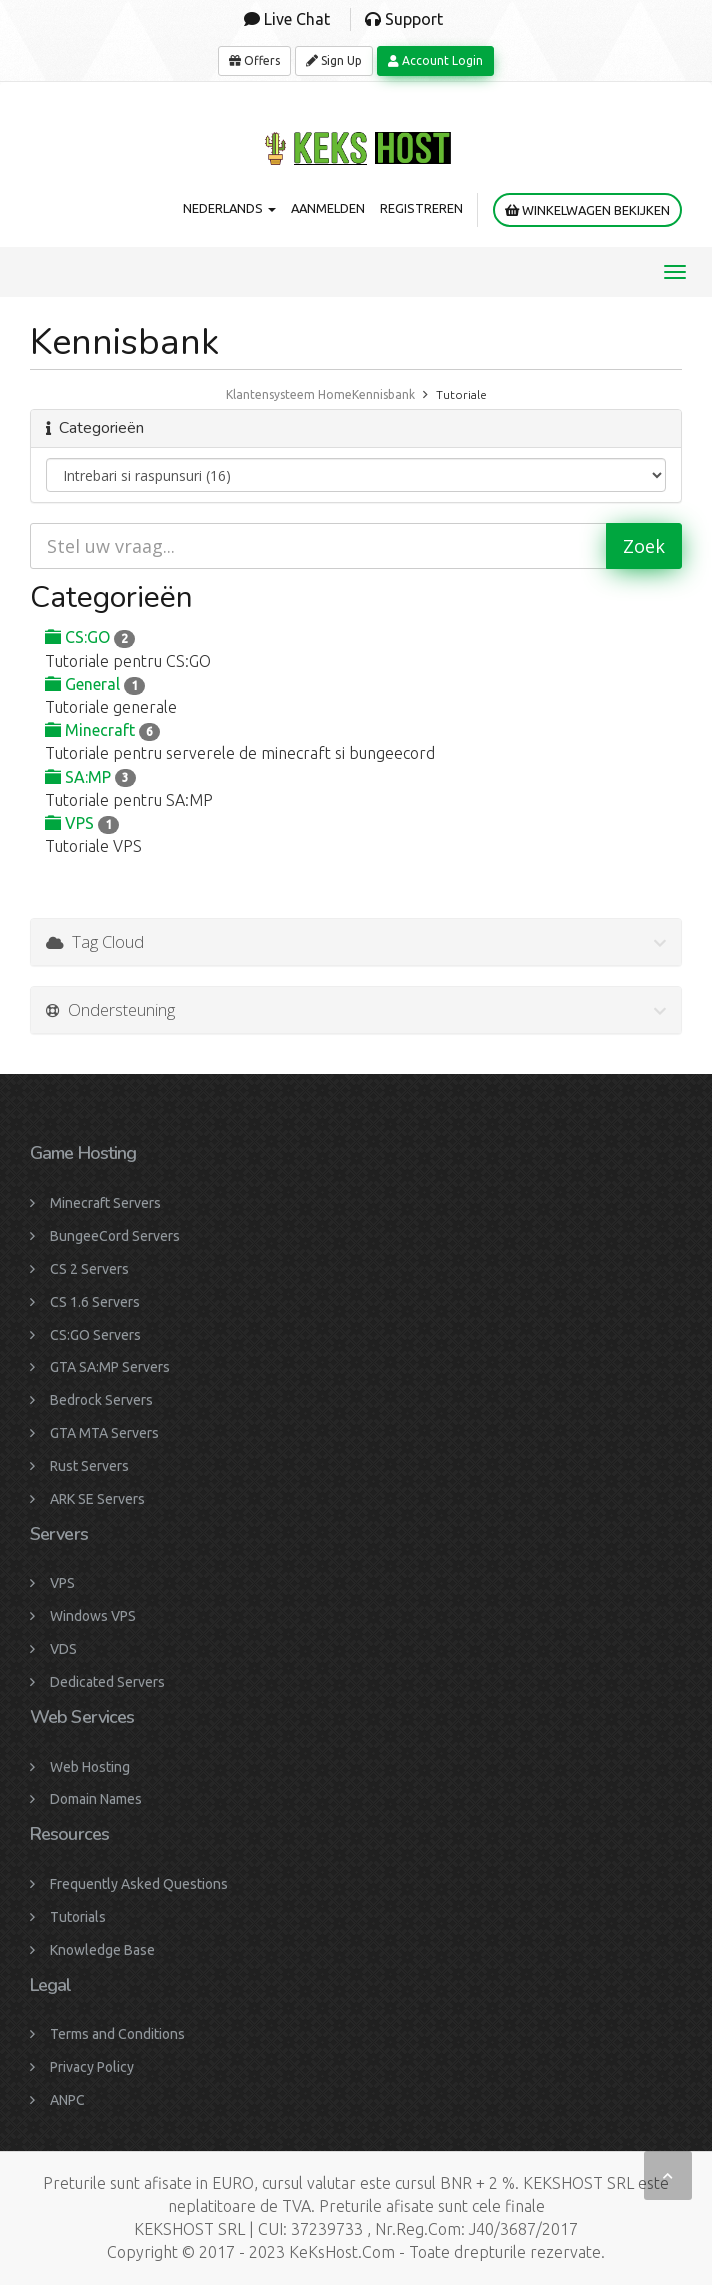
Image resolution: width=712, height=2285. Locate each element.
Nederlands (229, 208)
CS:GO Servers (95, 1335)
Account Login (435, 60)
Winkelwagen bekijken (587, 210)
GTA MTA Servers (104, 1433)
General (95, 684)
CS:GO (90, 637)
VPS (82, 823)
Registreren (421, 208)
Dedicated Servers (107, 1682)
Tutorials (78, 1917)
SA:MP (90, 777)
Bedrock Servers (101, 1400)
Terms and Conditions (117, 2034)
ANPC (67, 2100)
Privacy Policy (92, 2067)
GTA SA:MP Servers (110, 1367)
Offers (254, 60)
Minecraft (102, 730)
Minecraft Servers (105, 1203)
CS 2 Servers (89, 1269)
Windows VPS (93, 1616)
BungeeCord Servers (115, 1236)
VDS (63, 1649)
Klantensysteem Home (289, 394)
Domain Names (96, 1799)
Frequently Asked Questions (139, 1884)
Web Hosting (90, 1767)
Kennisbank (383, 394)
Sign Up (334, 60)
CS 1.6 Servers (95, 1302)
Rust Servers (89, 1466)
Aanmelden (328, 208)
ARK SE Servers (97, 1499)
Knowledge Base (102, 1950)
